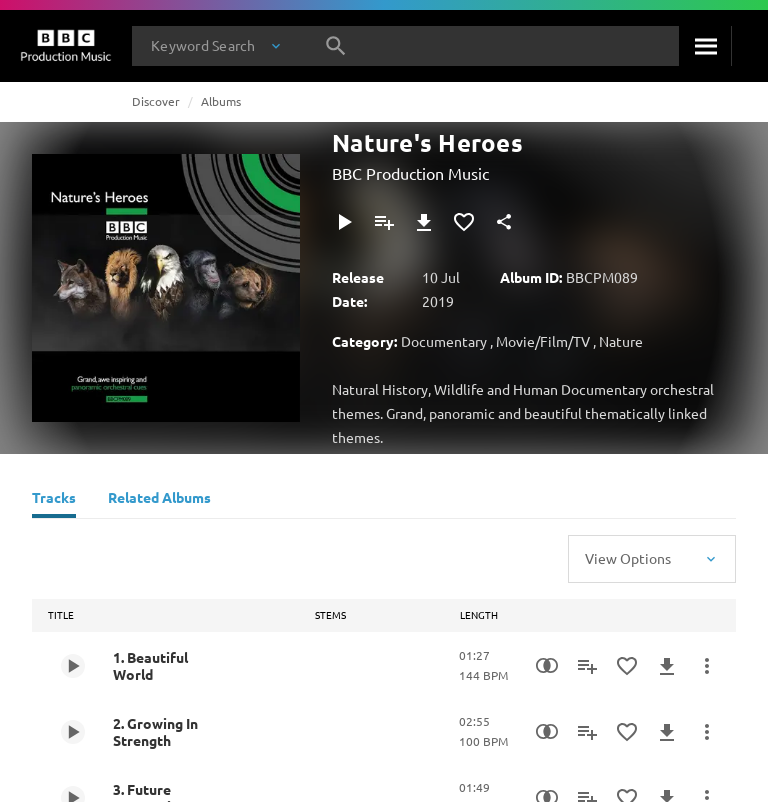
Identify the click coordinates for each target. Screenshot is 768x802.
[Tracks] (54, 500)
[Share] (504, 222)
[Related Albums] (159, 500)
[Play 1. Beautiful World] (73, 666)
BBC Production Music (410, 173)
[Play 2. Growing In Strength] (73, 732)
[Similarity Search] (547, 666)
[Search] (705, 46)
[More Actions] (707, 666)
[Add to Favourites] (464, 222)
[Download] (424, 222)
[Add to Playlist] (384, 222)
